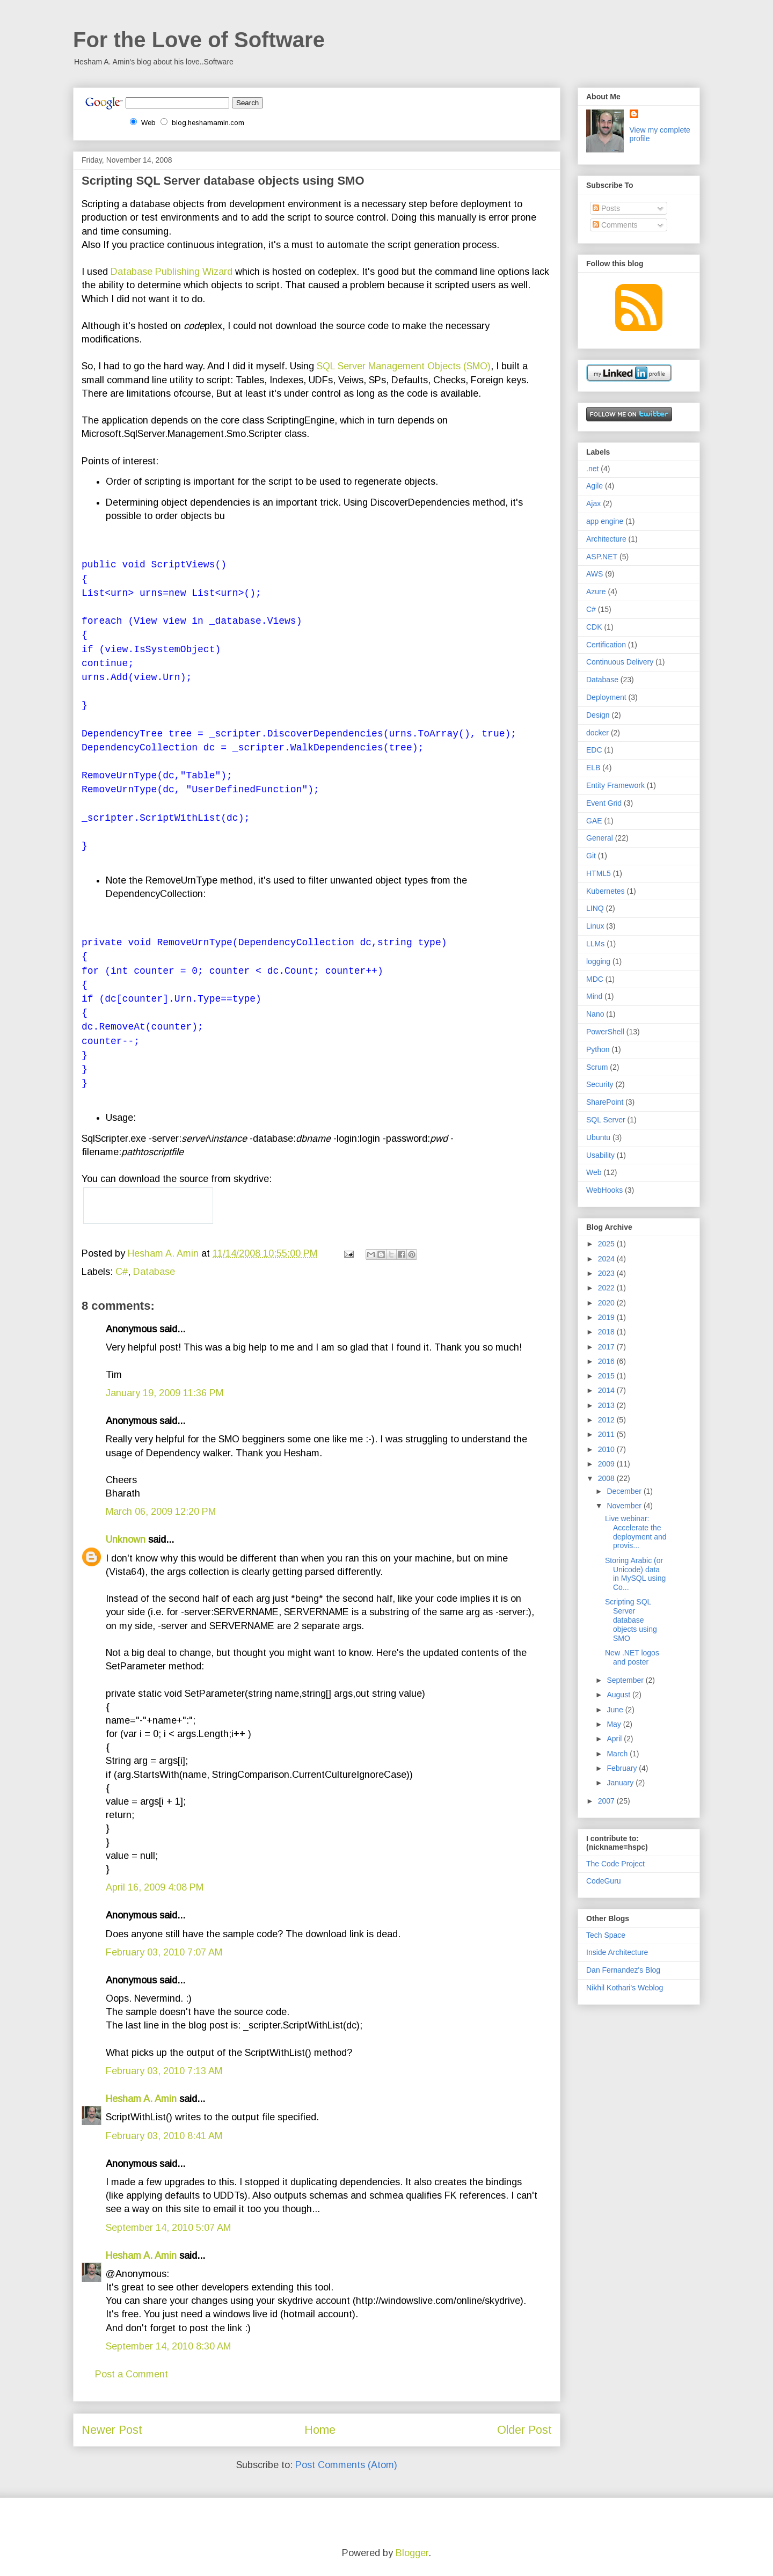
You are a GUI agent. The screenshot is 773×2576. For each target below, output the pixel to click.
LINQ (595, 908)
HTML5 (598, 873)
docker (597, 732)
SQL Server (605, 1119)
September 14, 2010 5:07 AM (168, 2227)
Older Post (524, 2429)
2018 (607, 1331)
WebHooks (604, 1190)
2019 (607, 1317)
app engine (604, 521)
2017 (607, 1346)
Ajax (593, 503)
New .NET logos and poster (632, 1657)
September (626, 1680)
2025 (607, 1243)
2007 (607, 1801)
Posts (606, 208)
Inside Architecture (617, 1952)
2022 (607, 1287)
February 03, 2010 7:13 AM (164, 2071)
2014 (607, 1390)
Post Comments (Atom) (346, 2465)
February (623, 1768)
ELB (593, 767)
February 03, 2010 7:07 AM (164, 1952)
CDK (594, 627)
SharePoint (604, 1102)
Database (154, 1271)
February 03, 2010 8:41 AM (164, 2135)
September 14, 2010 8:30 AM (168, 2346)
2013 (607, 1405)
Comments (615, 225)
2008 (607, 1478)
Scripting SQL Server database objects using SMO (631, 1619)
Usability (600, 1155)
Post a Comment (131, 2374)
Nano (595, 1014)
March (618, 1753)
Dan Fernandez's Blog (623, 1970)
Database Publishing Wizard (171, 271)
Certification (606, 644)
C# (121, 1271)
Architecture (606, 539)
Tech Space (605, 1935)
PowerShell (605, 1031)
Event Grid (604, 803)
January (621, 1782)
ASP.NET (601, 556)
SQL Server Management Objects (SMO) (404, 366)
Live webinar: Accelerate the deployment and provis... (636, 1532)
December (625, 1491)
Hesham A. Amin (164, 1253)
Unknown (125, 1539)
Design (598, 715)
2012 (607, 1419)
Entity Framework (615, 785)
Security (600, 1084)
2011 (607, 1434)
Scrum (597, 1067)
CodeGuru (603, 1881)
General (599, 838)
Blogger (412, 2553)
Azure (596, 591)
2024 (607, 1258)
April (615, 1738)
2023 (607, 1273)
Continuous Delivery (619, 662)
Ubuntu (598, 1137)
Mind (594, 996)
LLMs (595, 943)
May (615, 1724)
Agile (594, 485)
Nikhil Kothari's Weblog (624, 1987)
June (616, 1709)
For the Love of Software (199, 40)
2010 (607, 1449)
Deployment (606, 697)
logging (598, 961)
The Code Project (615, 1863)
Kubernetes (605, 891)
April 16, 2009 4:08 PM (154, 1887)
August (619, 1694)
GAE (594, 820)
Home (320, 2429)
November (625, 1505)
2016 (607, 1361)
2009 (607, 1464)
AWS (594, 574)
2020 (607, 1302)
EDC (594, 750)
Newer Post (112, 2429)
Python (598, 1049)
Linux (595, 926)
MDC (594, 979)
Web (594, 1172)
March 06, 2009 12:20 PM (161, 1511)
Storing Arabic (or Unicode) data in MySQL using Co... (635, 1574)
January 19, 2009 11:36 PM (164, 1393)
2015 (607, 1375)
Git (591, 855)
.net (592, 468)
